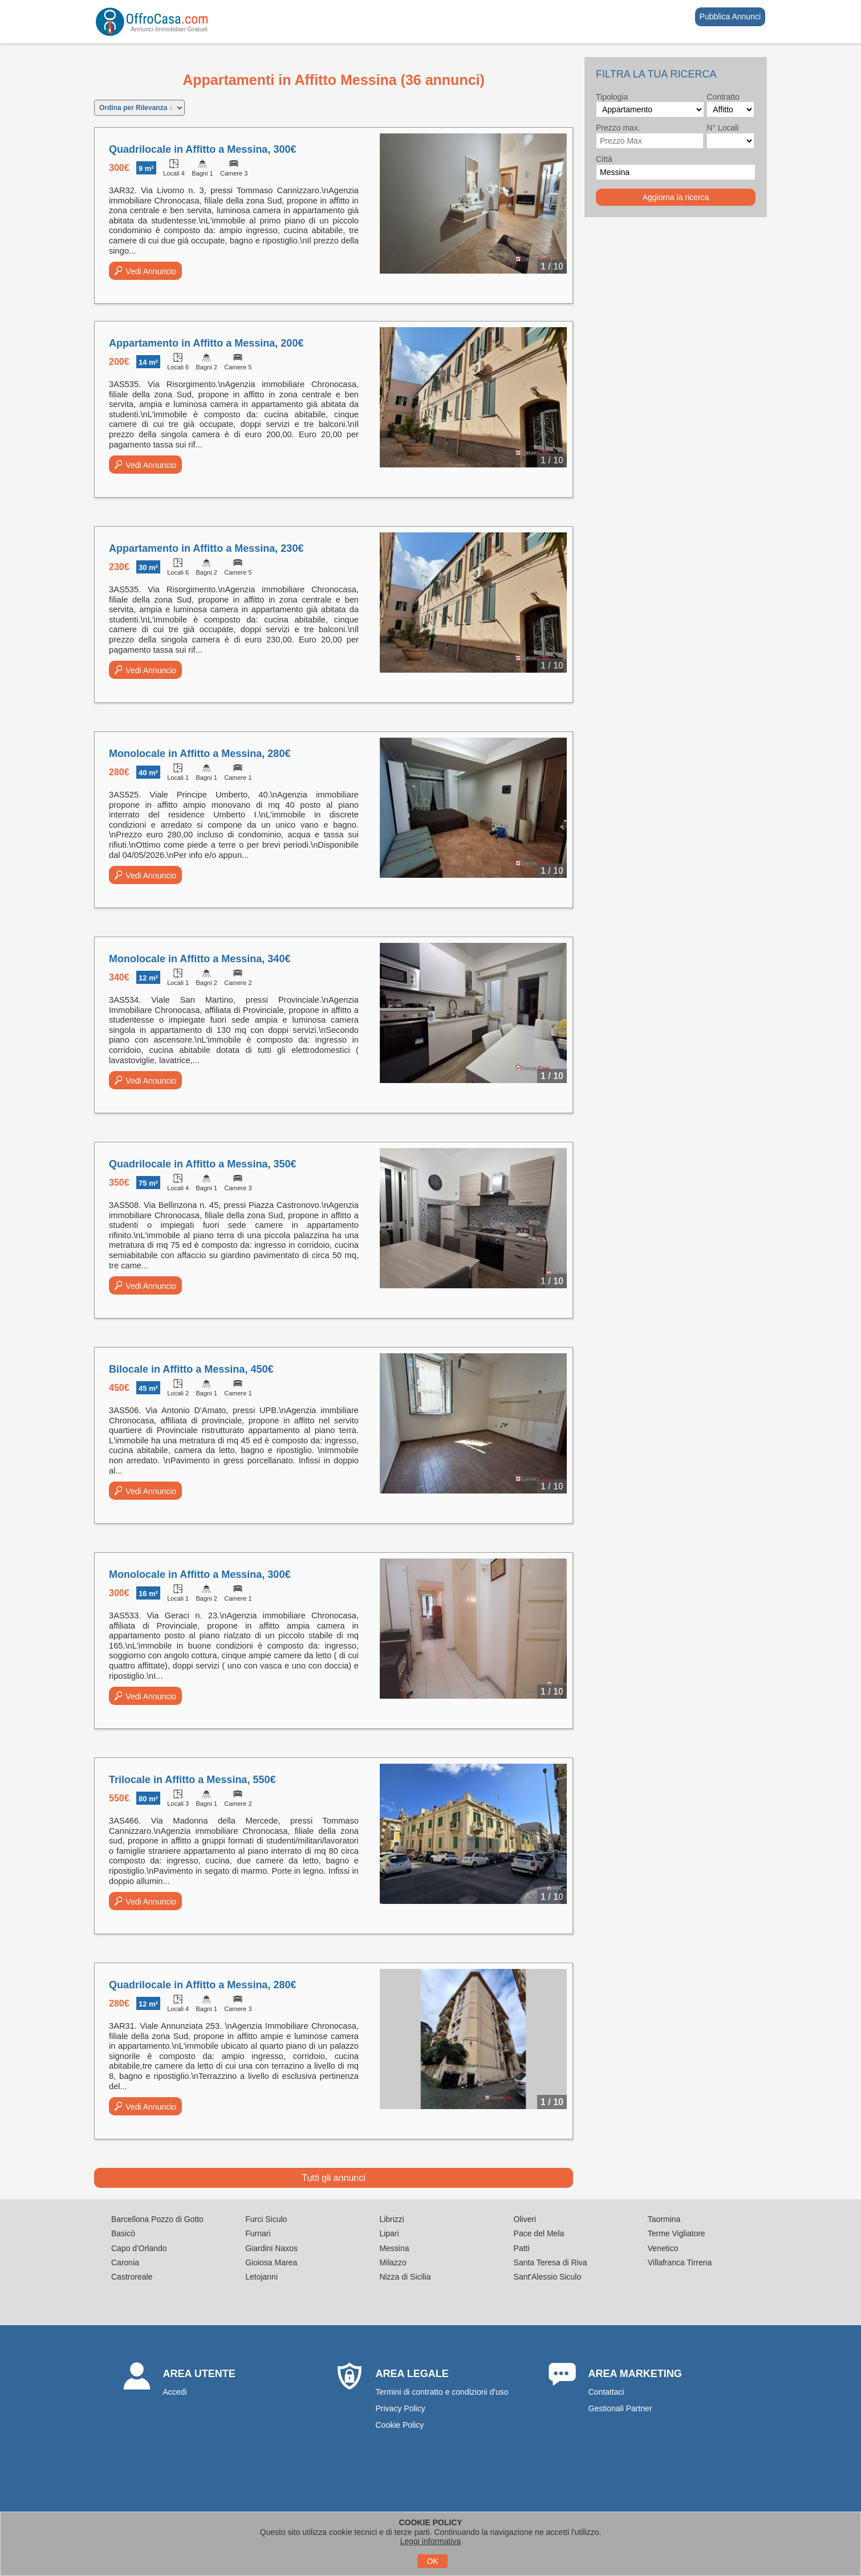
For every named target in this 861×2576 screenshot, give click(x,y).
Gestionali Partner (620, 2408)
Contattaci (606, 2391)
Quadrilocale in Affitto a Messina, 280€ (202, 1985)
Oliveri (525, 2219)
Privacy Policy (400, 2408)
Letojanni (261, 2276)
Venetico (663, 2248)
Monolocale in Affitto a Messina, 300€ (199, 1574)
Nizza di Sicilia (405, 2276)
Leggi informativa (430, 2541)
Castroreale (131, 2276)
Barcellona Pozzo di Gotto (157, 2219)
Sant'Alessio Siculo (548, 2276)
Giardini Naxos (271, 2248)
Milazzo (392, 2262)
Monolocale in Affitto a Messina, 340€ (199, 959)
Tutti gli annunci (333, 2178)
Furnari (257, 2233)
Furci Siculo (266, 2219)
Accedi (175, 2391)
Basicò (123, 2233)
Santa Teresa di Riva (550, 2262)
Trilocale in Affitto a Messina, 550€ (192, 1779)
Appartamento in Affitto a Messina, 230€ (206, 548)
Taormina (664, 2219)
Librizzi (391, 2219)
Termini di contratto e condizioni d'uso (442, 2391)
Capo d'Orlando (139, 2248)
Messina (394, 2248)
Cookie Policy (400, 2425)
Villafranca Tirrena (680, 2262)
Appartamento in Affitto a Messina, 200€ (206, 343)
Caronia (125, 2262)
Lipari (389, 2233)
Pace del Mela (539, 2233)
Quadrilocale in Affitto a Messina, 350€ (202, 1164)
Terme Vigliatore (676, 2233)
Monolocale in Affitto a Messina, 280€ (199, 753)
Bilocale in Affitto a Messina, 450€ (191, 1369)
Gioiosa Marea (271, 2262)
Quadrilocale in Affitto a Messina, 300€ (202, 149)
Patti (522, 2248)
